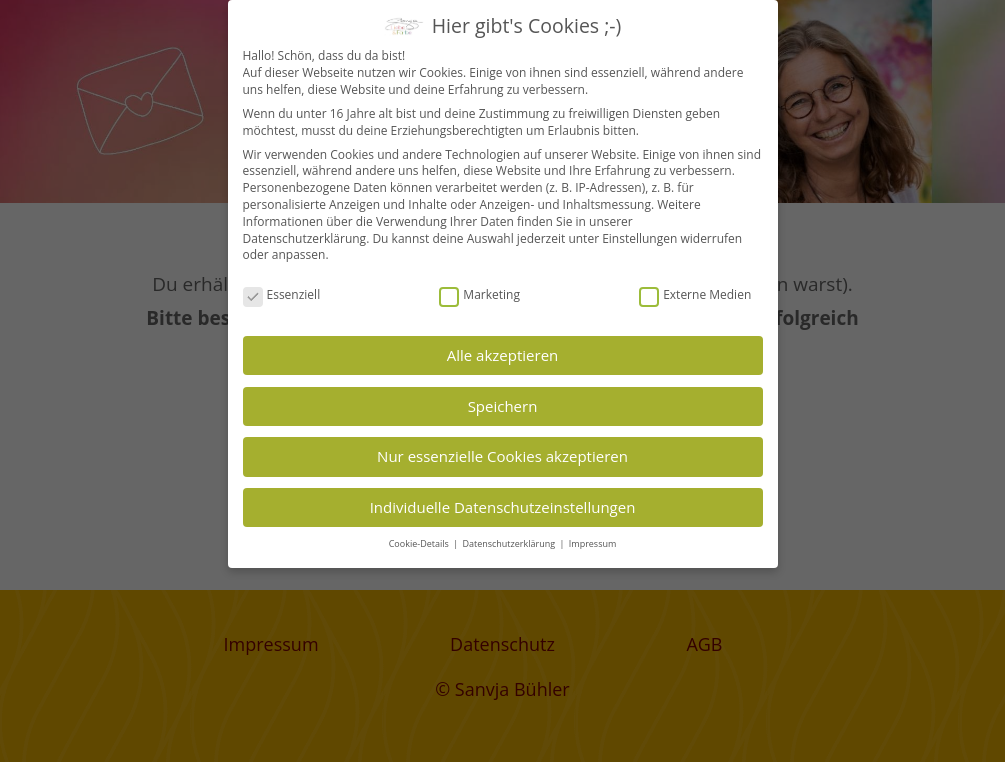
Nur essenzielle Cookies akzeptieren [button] (502, 456)
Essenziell (282, 295)
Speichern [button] (503, 406)
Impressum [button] (593, 543)
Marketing (479, 295)
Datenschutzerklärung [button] (509, 543)
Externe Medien (695, 295)
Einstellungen (639, 238)
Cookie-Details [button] (420, 543)
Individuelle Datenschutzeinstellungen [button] (503, 507)
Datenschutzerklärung (305, 238)
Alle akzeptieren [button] (503, 355)
